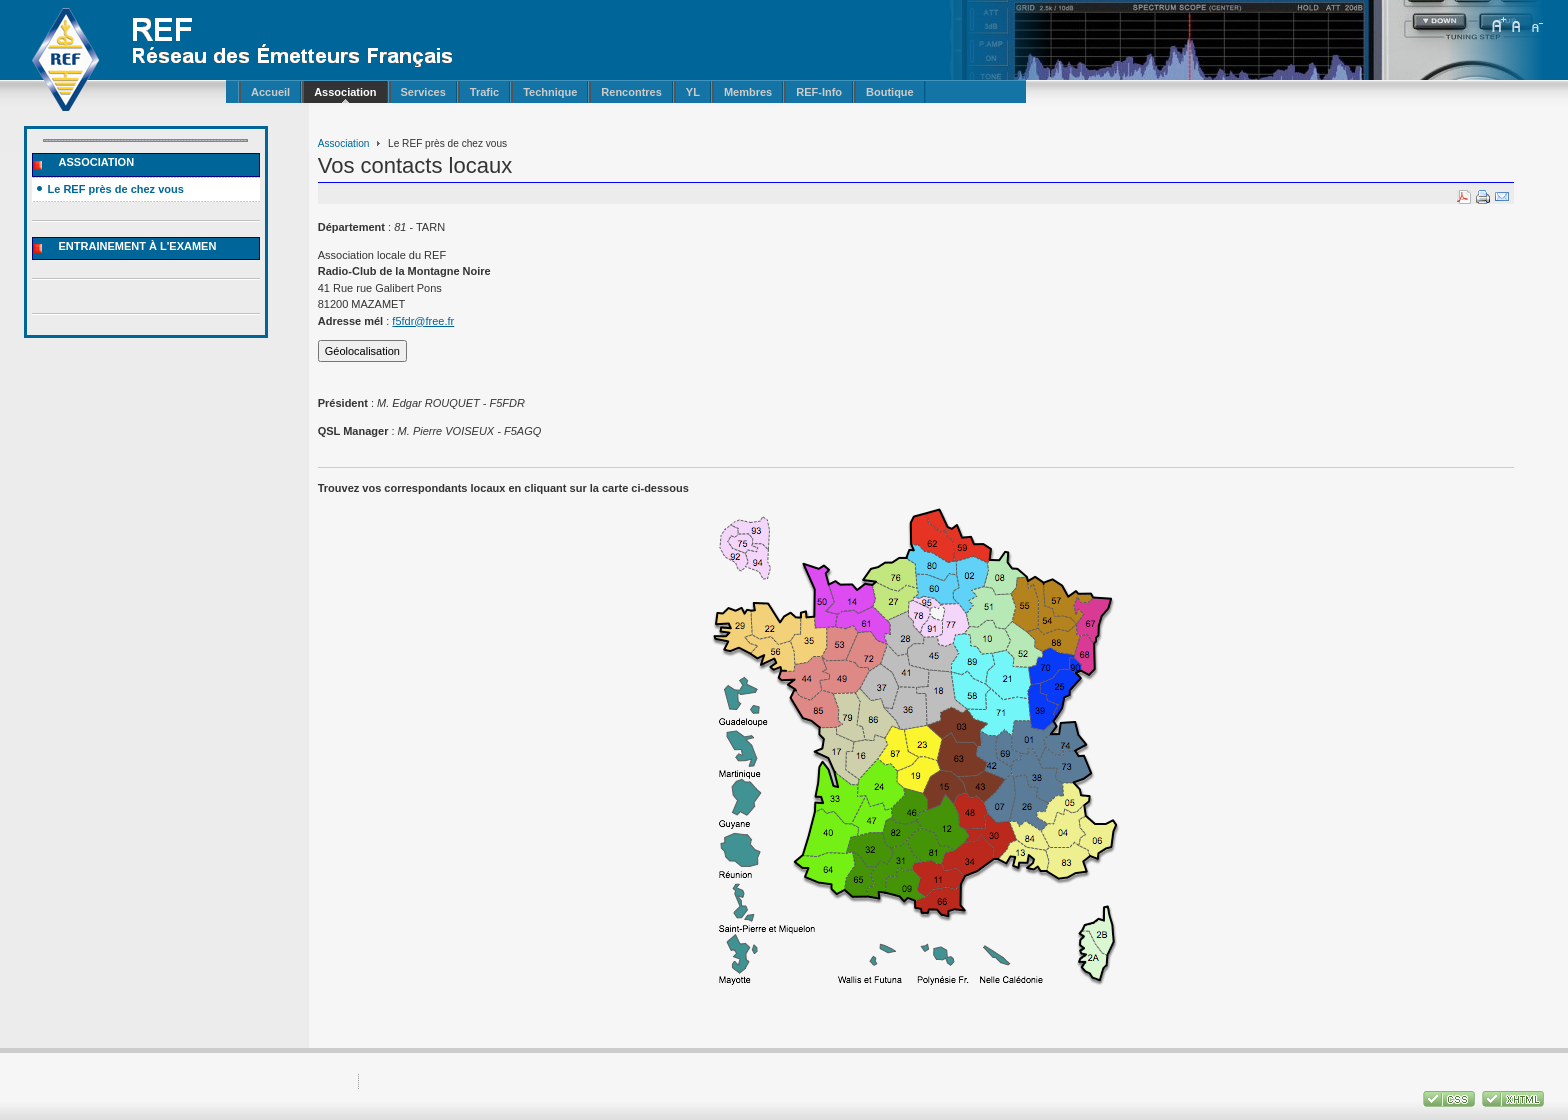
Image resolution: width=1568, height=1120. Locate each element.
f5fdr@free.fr (423, 321)
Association (344, 143)
